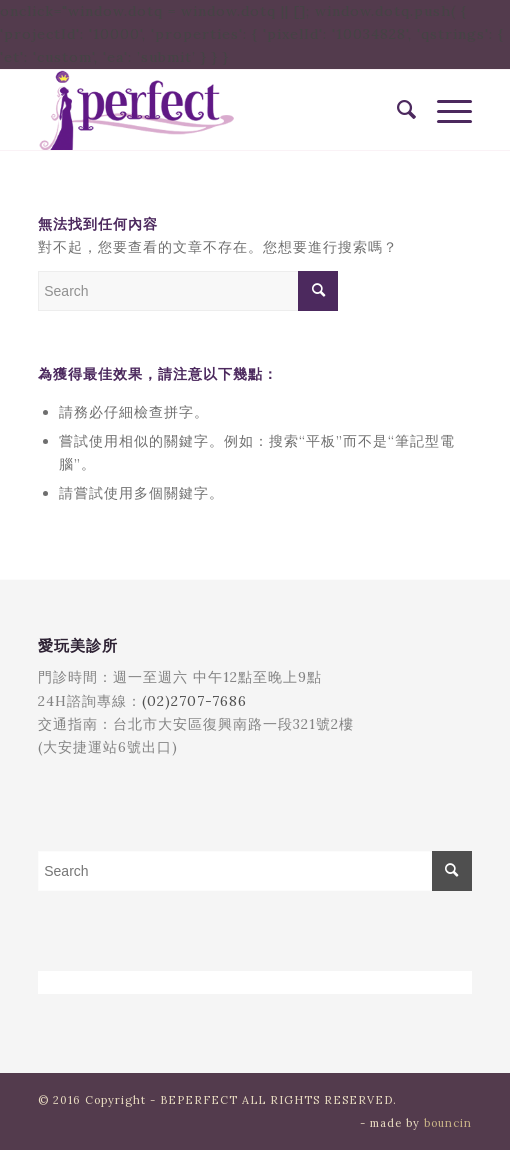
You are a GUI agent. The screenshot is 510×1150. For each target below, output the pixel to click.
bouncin (448, 1123)
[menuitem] (397, 110)
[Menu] (444, 110)
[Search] (397, 110)
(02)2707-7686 (194, 701)
